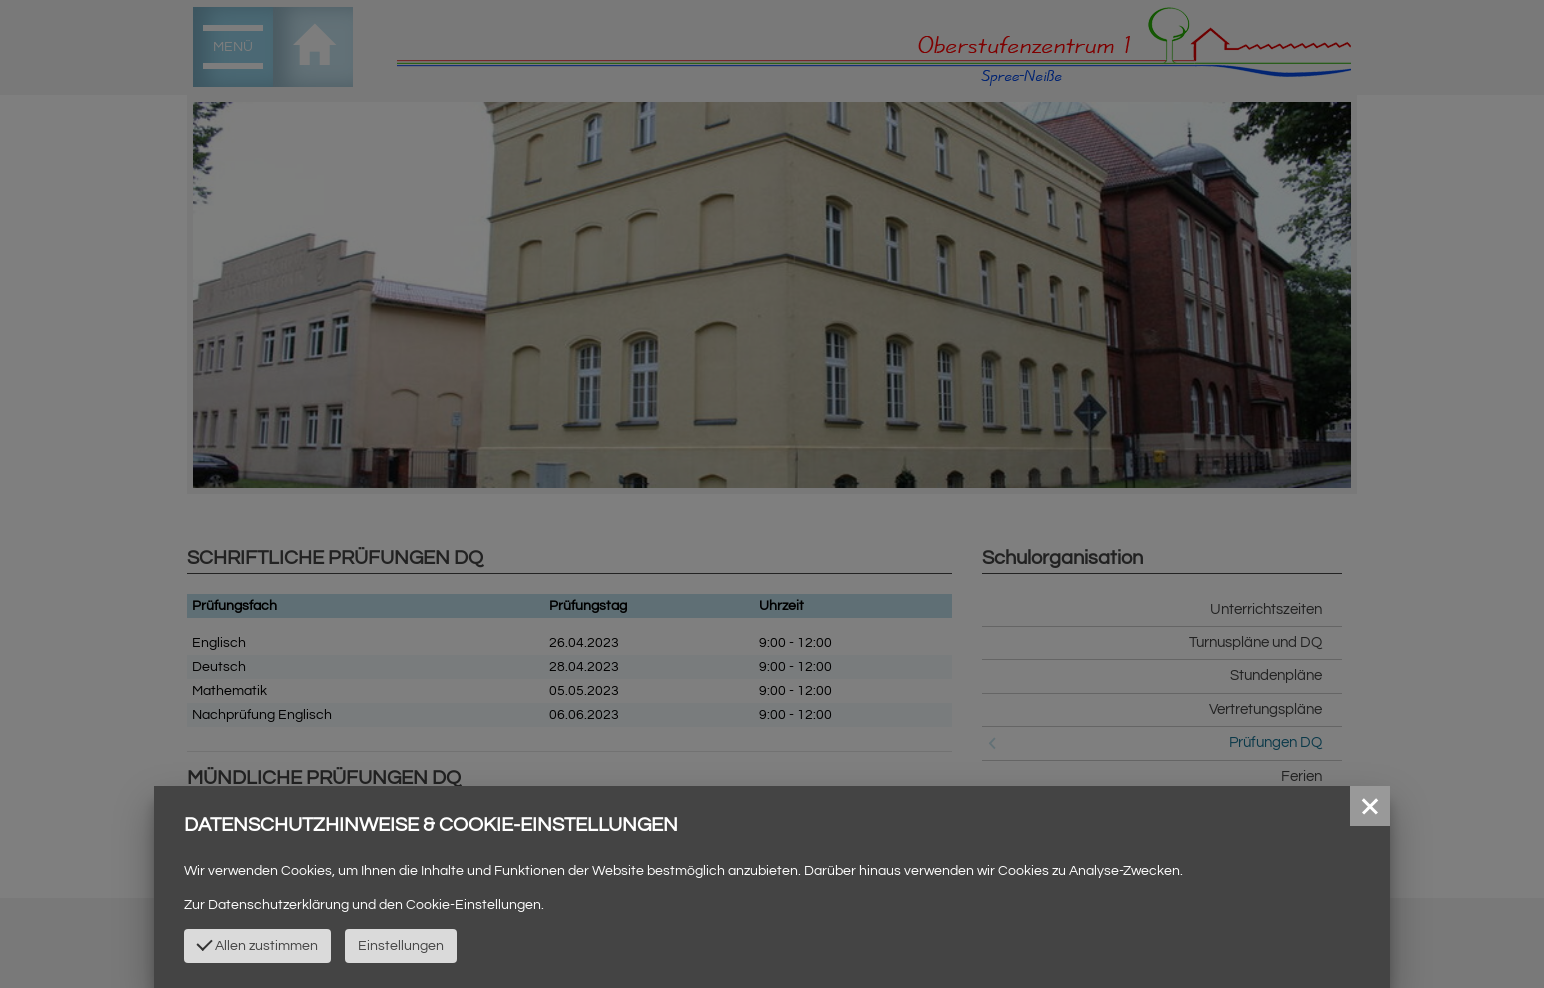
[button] (1370, 806)
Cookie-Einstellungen (473, 905)
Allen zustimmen (258, 944)
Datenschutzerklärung (278, 905)
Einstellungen (401, 946)
